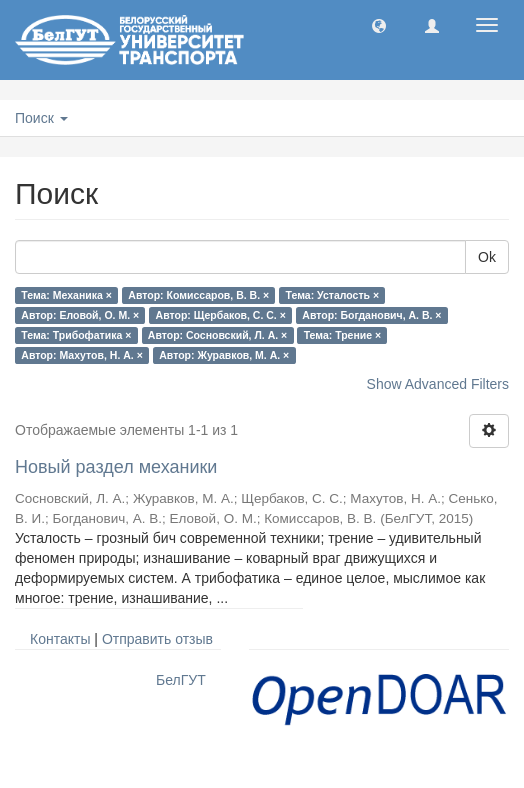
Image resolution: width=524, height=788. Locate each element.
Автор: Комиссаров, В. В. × (198, 295)
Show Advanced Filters (438, 384)
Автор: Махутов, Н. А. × (81, 355)
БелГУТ (181, 680)
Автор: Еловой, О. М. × (80, 315)
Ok (487, 257)
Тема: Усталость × (332, 295)
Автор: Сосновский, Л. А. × (217, 335)
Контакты (60, 639)
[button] (379, 25)
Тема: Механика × (66, 295)
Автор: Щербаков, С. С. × (221, 315)
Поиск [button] (41, 118)
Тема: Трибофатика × (76, 335)
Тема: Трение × (342, 335)
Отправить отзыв (157, 639)
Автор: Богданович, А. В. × (371, 315)
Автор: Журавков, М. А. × (224, 355)
